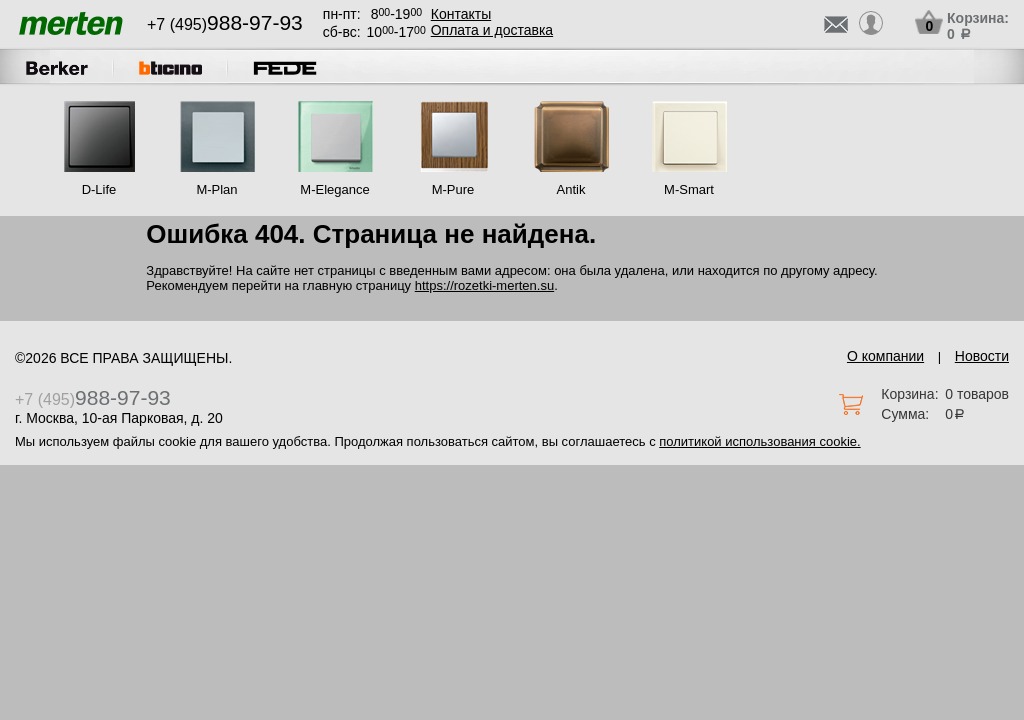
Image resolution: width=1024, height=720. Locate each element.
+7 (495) (225, 24)
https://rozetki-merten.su (484, 285)
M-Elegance (334, 189)
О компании (885, 356)
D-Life (99, 189)
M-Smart (689, 189)
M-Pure (453, 189)
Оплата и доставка (492, 30)
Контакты (461, 14)
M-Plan (216, 189)
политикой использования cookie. (759, 441)
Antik (571, 189)
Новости (982, 356)
